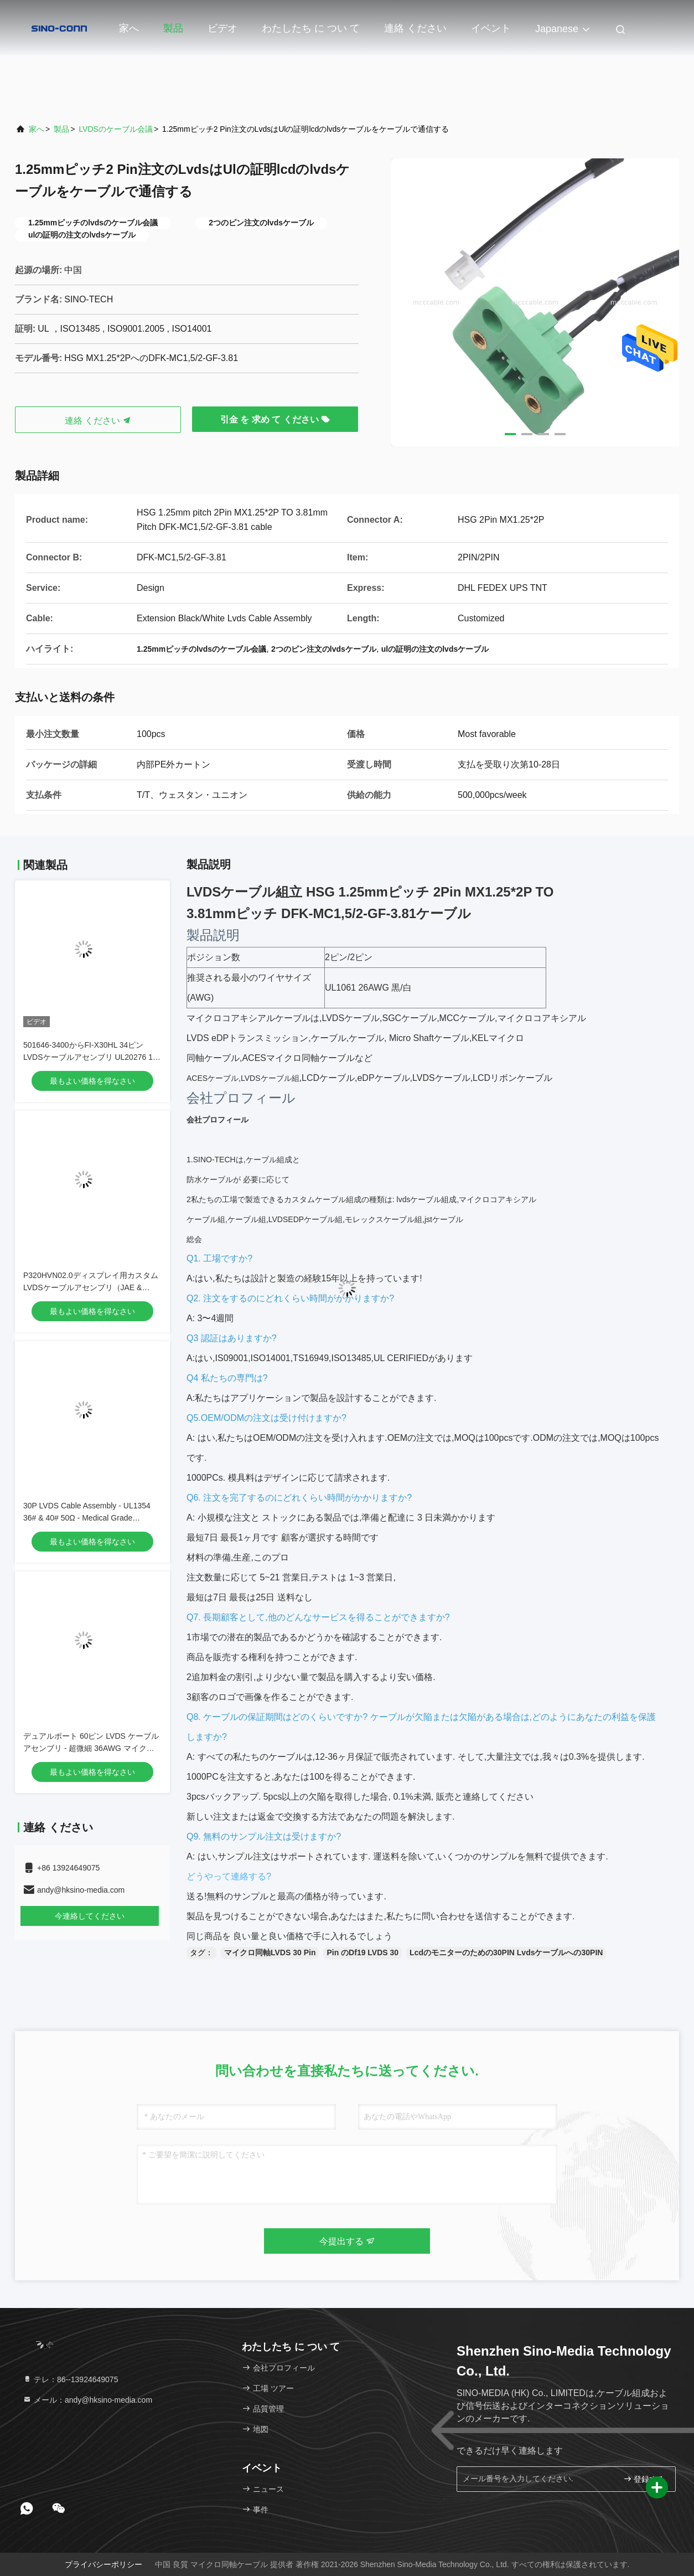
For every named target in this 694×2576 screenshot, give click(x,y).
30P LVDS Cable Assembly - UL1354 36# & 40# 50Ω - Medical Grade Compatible (87, 1517)
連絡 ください (415, 28)
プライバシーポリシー (103, 2564)
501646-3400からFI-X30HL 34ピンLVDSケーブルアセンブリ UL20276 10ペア (90, 1057)
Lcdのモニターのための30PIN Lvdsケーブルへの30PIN (506, 1952)
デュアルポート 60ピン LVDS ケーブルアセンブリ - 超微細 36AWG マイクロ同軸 (91, 1748)
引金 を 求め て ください (275, 419)
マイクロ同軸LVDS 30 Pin (269, 1952)
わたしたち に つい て (311, 28)
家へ (129, 28)
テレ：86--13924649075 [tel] (70, 2379)
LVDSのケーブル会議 (116, 129)
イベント (491, 28)
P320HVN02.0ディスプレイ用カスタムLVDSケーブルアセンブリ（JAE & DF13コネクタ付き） (90, 1287)
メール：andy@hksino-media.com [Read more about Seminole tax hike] (87, 2399)
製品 (173, 28)
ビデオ (222, 28)
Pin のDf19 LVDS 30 (362, 1952)
